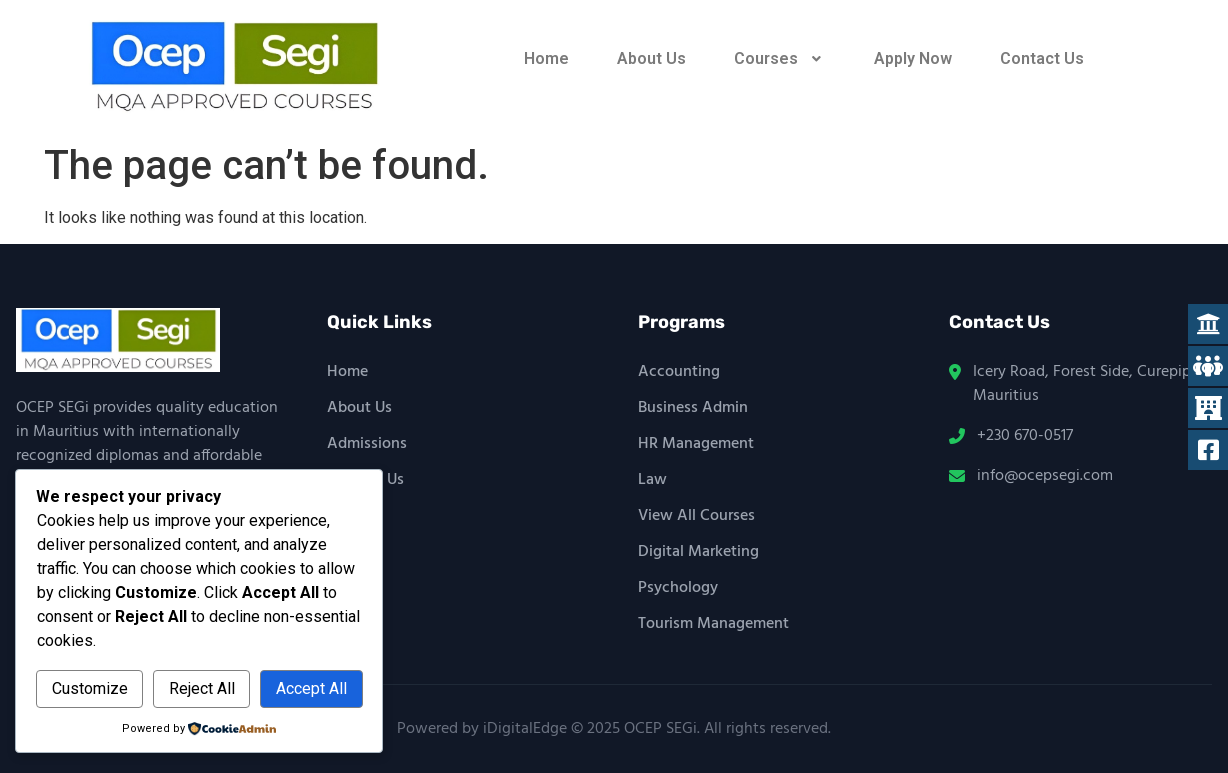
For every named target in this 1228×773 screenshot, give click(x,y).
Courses (780, 58)
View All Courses (696, 516)
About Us (651, 58)
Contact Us (1042, 58)
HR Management (696, 444)
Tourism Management (713, 624)
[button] (780, 59)
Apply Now (913, 58)
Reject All (202, 688)
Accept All (311, 688)
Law (652, 480)
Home (546, 58)
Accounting (679, 372)
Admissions (367, 444)
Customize (90, 688)
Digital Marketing (698, 552)
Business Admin (693, 408)
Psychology (678, 588)
